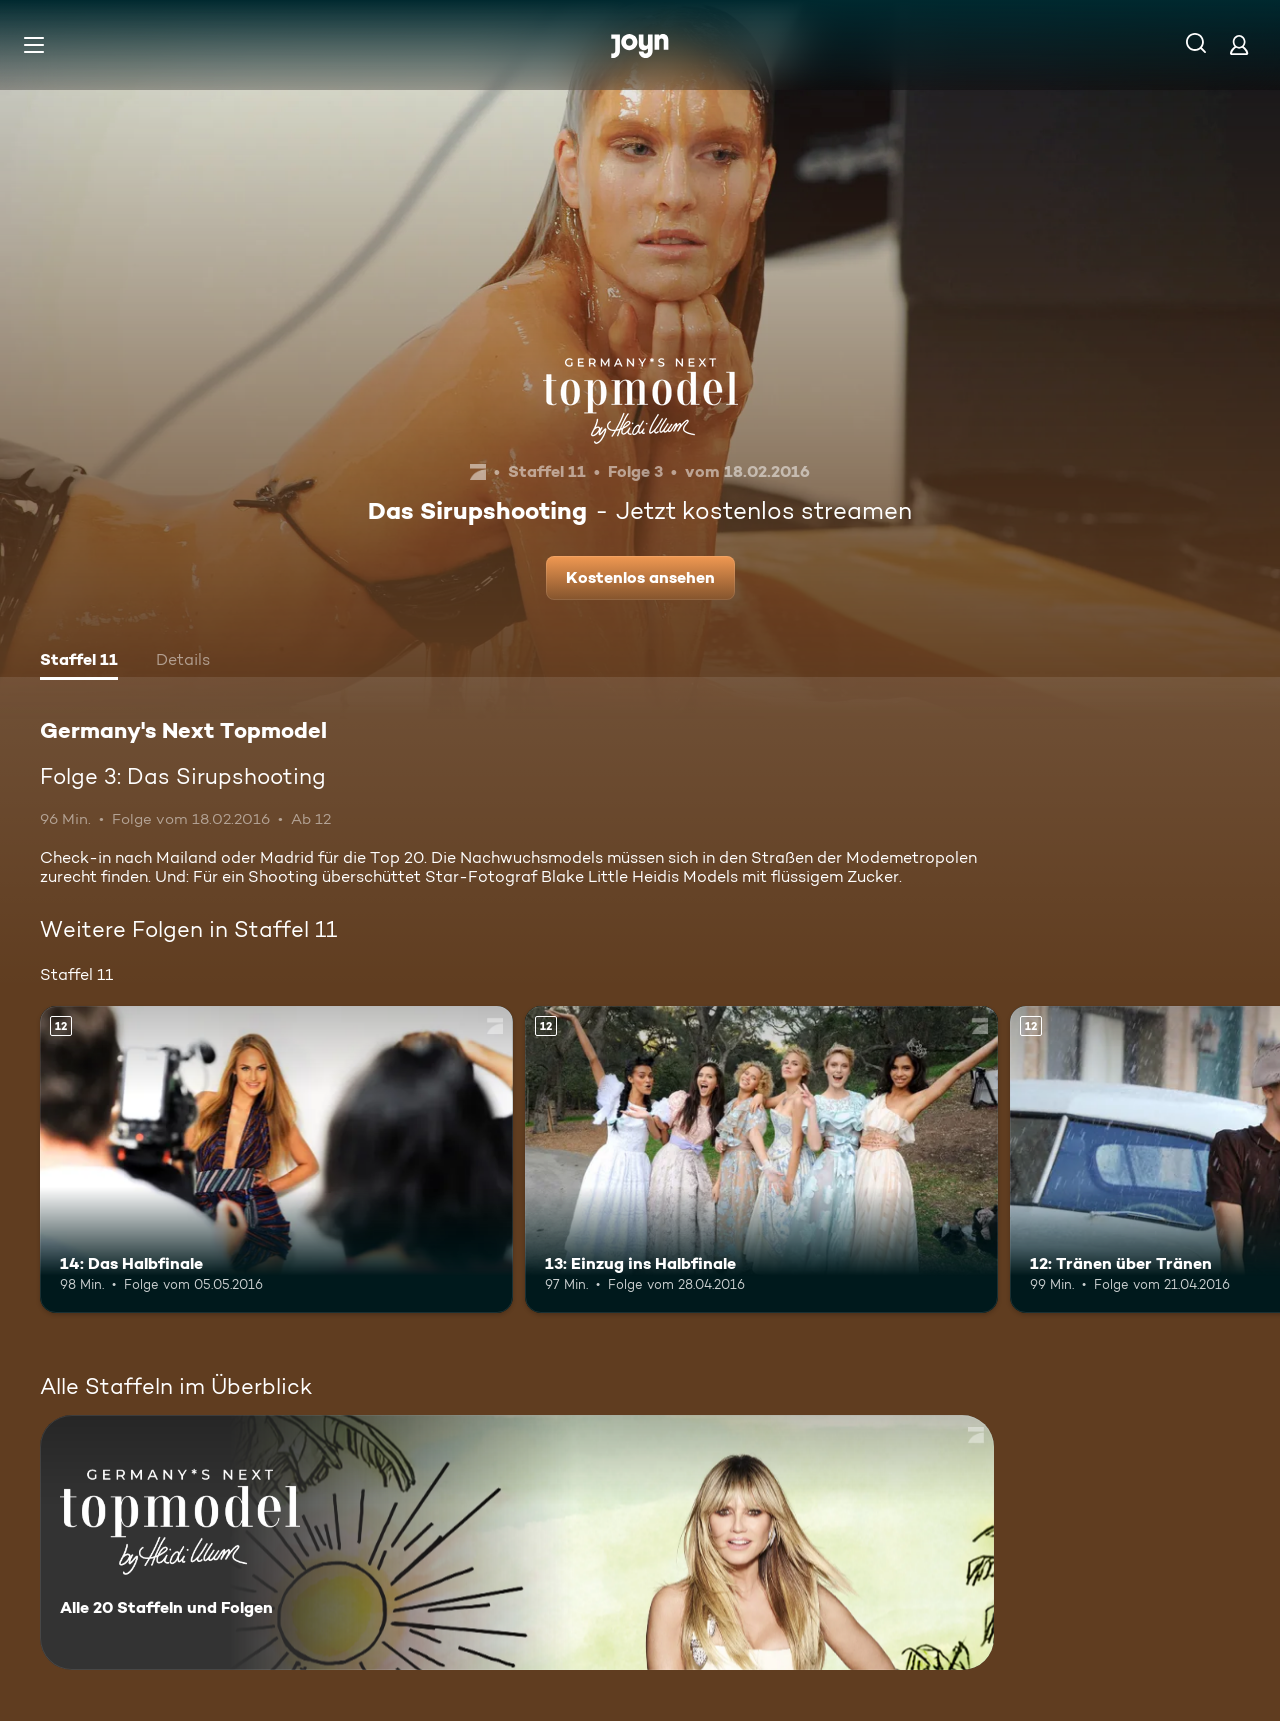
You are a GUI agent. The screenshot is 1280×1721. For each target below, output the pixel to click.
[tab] (79, 662)
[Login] (1239, 44)
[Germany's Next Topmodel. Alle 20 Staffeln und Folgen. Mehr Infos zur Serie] (517, 1542)
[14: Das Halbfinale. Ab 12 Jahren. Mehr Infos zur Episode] (276, 1159)
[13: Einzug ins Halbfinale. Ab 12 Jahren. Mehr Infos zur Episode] (761, 1159)
